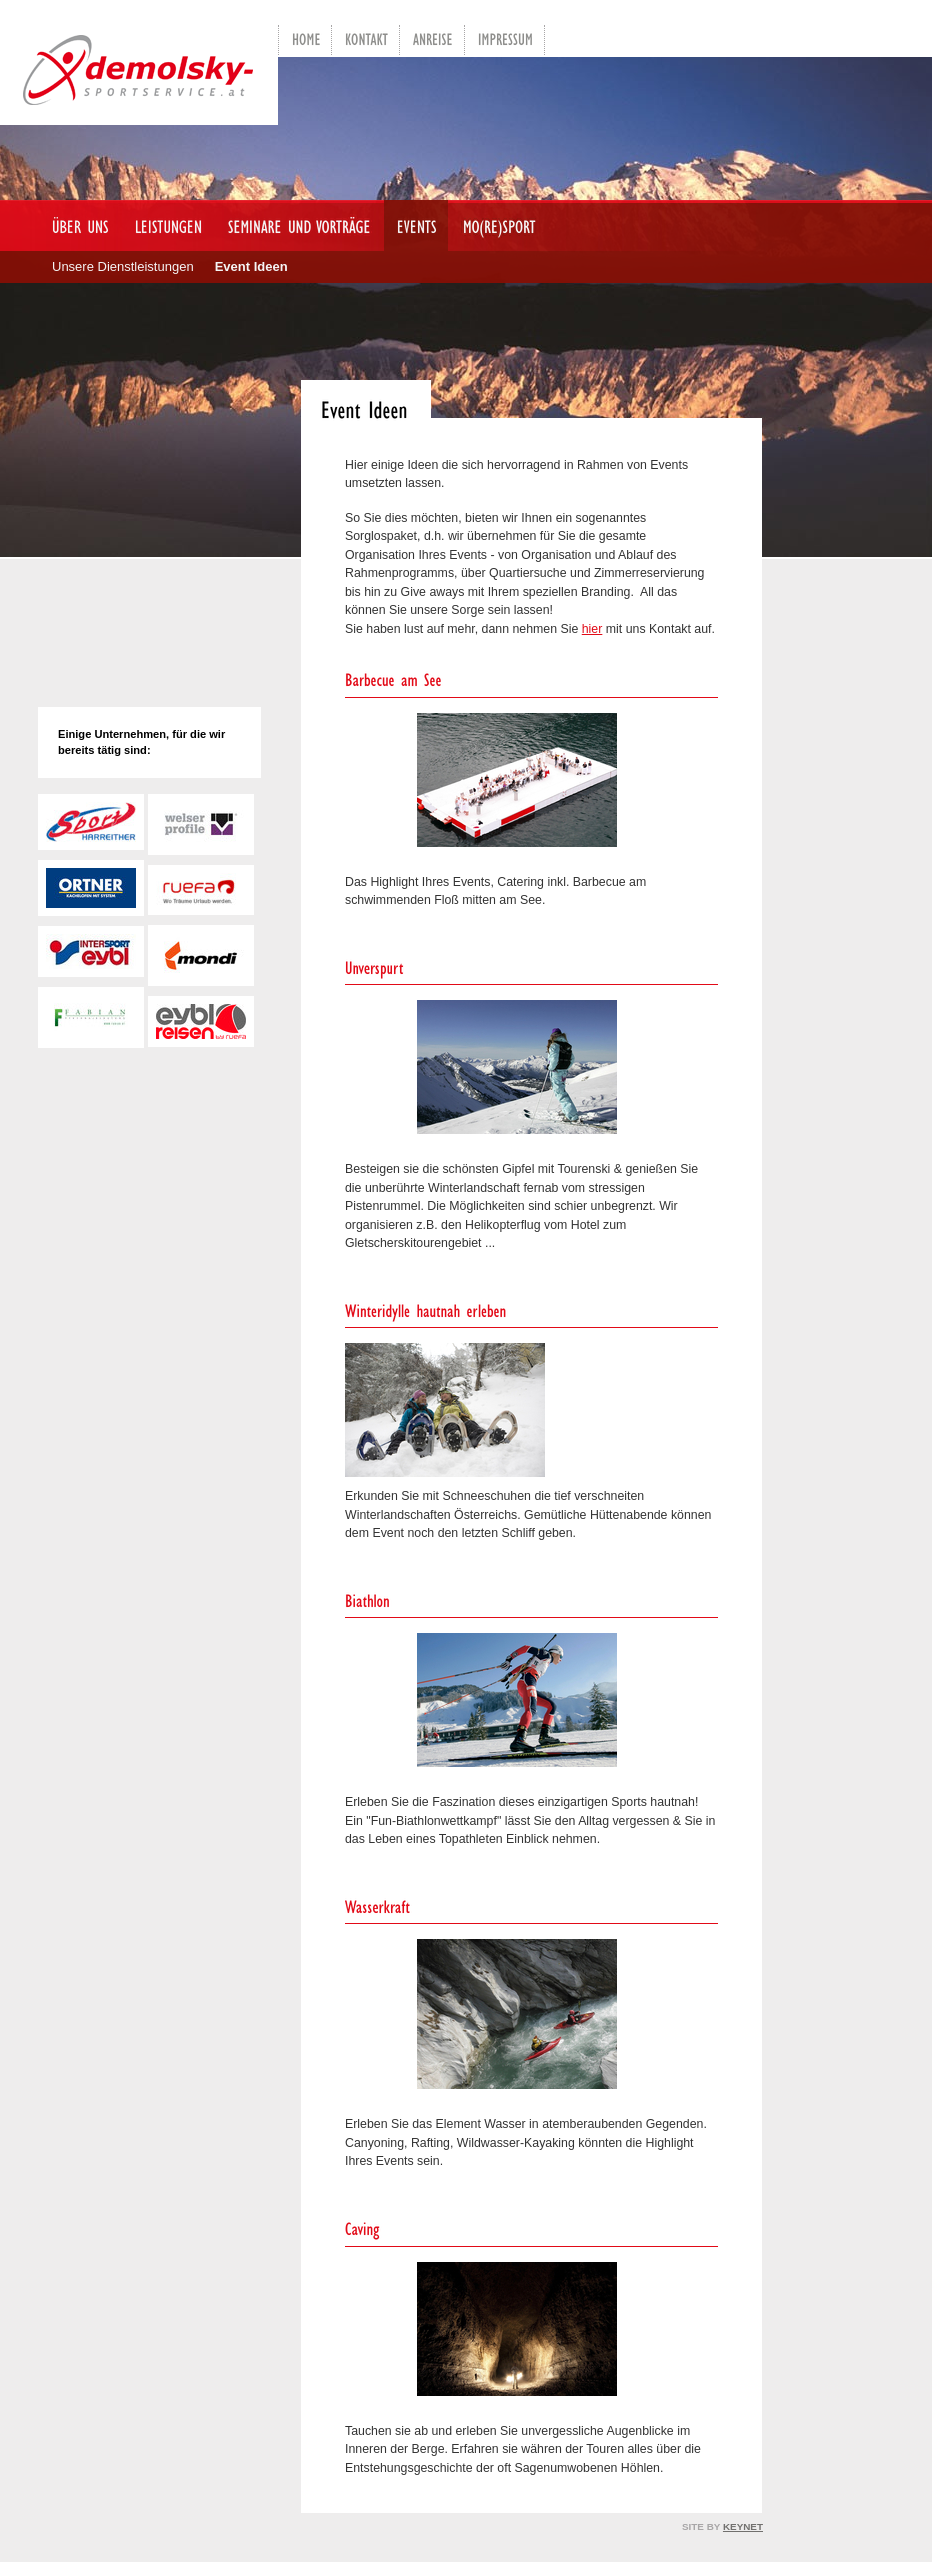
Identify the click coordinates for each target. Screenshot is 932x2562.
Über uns (74, 225)
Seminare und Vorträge (293, 225)
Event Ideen (251, 266)
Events (411, 225)
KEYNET (743, 2526)
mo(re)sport (494, 225)
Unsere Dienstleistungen (123, 266)
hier (592, 629)
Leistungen (162, 225)
